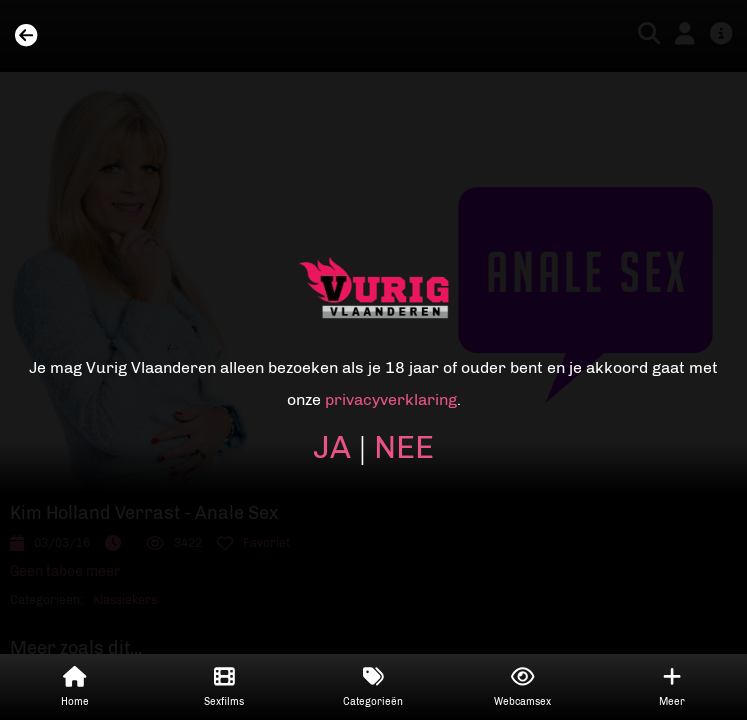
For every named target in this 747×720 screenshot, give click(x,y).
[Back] (26, 36)
